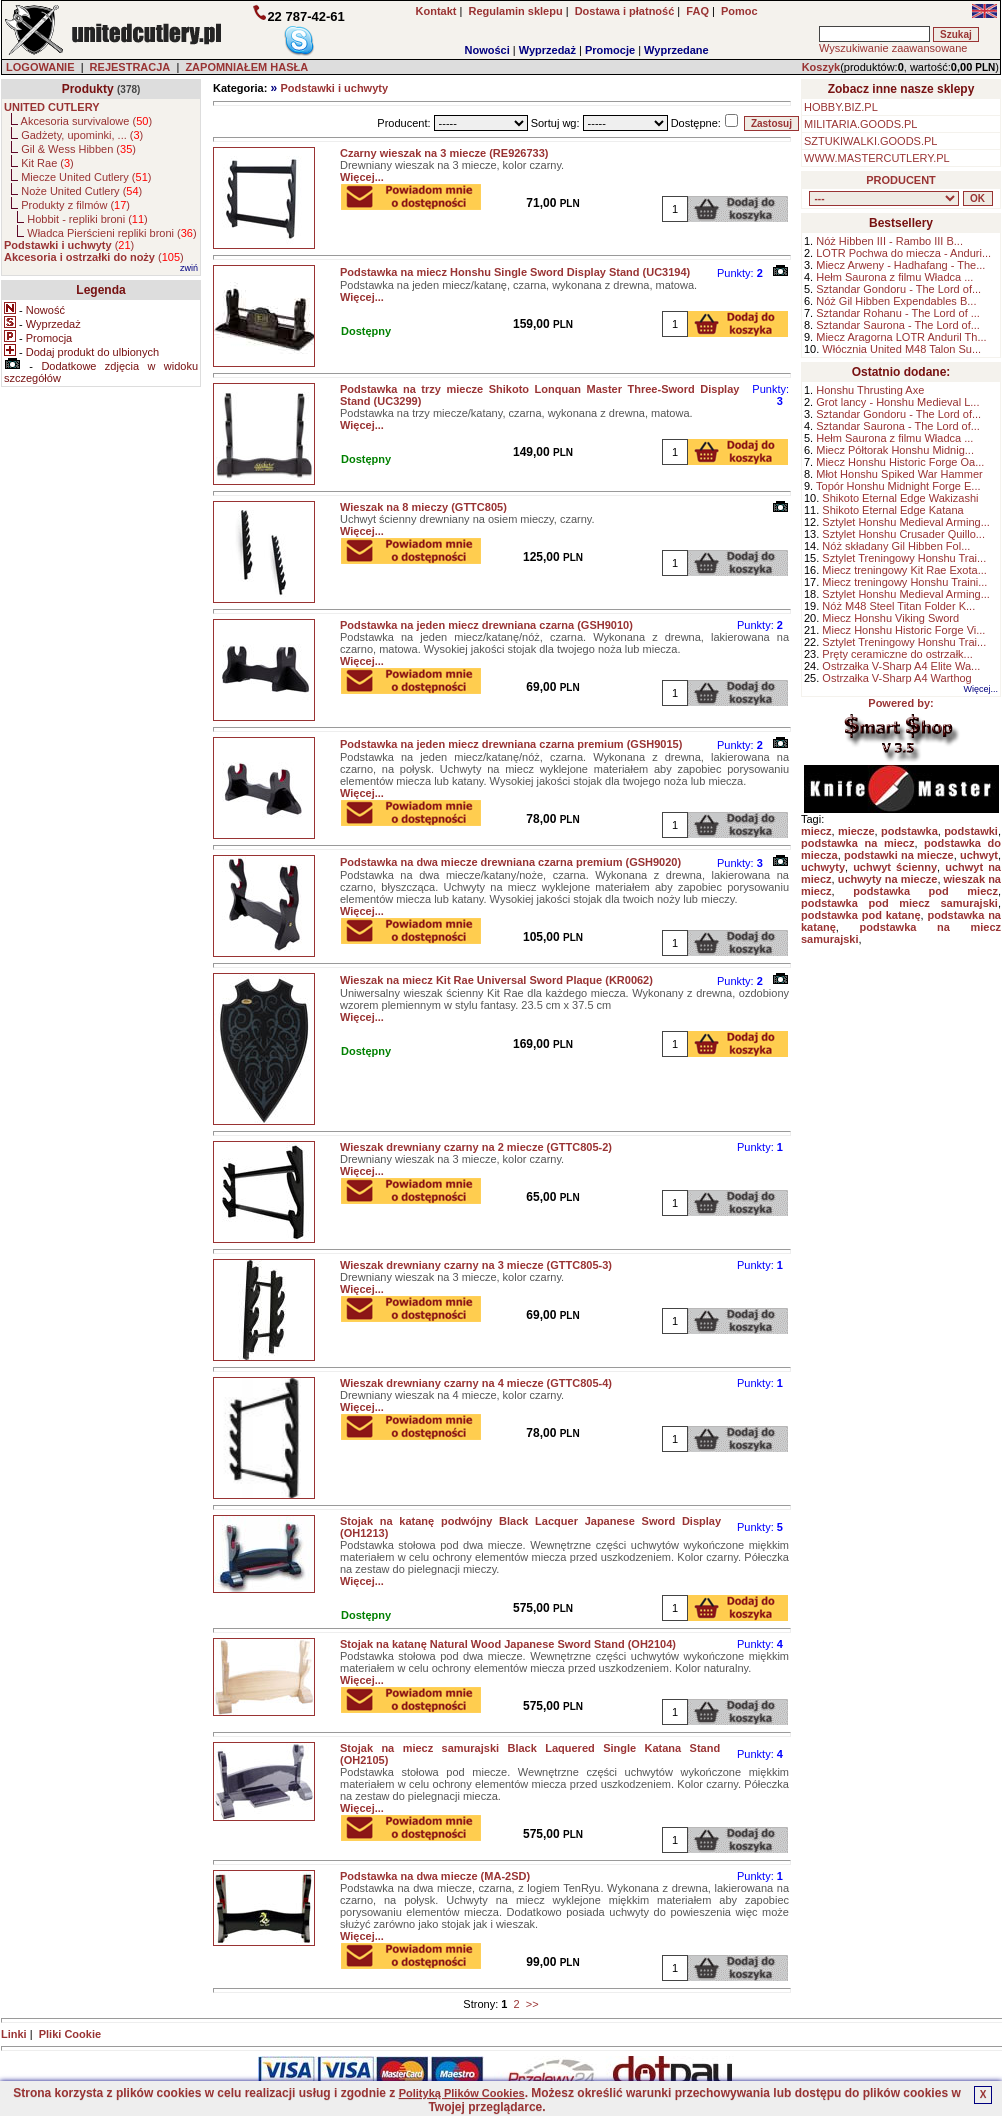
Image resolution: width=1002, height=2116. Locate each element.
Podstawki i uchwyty (334, 88)
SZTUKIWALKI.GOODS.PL (870, 141)
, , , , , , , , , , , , (884, 198)
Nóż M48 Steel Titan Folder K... (898, 606)
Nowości (487, 50)
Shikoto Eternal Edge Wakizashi (900, 498)
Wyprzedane (676, 50)
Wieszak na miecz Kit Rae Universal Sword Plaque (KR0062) (496, 980)
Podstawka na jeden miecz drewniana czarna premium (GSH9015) (511, 744)
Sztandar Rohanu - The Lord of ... (898, 313)
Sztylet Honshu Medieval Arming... (906, 522)
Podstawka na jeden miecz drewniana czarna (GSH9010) (486, 625)
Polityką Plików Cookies (462, 2093)
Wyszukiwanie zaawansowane (893, 48)
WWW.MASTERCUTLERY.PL (877, 158)
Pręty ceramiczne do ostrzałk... (897, 654)
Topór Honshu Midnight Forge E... (898, 486)
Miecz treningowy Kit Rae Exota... (904, 570)
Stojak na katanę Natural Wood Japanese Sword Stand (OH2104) (508, 1644)
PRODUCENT (901, 180)
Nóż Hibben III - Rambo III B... (889, 241)
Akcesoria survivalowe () (86, 121)
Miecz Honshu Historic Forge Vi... (903, 630)
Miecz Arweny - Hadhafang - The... (900, 265)
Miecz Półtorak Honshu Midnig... (895, 450)
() (69, 245)
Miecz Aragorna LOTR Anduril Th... (901, 337)
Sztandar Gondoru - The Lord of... (898, 289)
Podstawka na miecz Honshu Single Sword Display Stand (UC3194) (515, 272)
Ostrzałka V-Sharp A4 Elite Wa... (901, 666)
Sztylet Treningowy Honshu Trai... (904, 558)
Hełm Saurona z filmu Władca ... (894, 277)
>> (532, 2004)
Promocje (610, 50)
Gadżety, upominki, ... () (82, 135)
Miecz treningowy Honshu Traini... (904, 582)
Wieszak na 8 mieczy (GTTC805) (423, 507)
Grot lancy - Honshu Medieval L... (897, 402)
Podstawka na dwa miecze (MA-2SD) (435, 1876)
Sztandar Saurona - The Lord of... (898, 325)
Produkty (88, 89)
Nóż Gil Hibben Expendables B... (896, 301)
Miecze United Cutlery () (86, 177)
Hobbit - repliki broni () (87, 219)
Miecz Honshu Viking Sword (890, 618)
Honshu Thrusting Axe (870, 390)
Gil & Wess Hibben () (78, 149)
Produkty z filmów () (75, 205)
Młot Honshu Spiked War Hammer (899, 474)
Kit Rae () (47, 163)
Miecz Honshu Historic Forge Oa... (900, 462)
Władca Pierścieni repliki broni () (111, 233)
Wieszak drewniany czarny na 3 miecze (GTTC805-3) (476, 1265)
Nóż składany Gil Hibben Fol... (896, 546)
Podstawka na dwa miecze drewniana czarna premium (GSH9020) (510, 862)
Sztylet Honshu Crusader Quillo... (903, 534)
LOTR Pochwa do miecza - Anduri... (903, 253)
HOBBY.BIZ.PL (841, 107)
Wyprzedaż (547, 50)
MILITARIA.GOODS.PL (861, 124)
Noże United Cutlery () (81, 191)
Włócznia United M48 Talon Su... (901, 349)
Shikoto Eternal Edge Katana (892, 510)
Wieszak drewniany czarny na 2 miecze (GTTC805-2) (476, 1147)
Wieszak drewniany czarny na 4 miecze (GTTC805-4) (476, 1383)
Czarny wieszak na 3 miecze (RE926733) (444, 153)
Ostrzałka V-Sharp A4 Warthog (896, 678)
